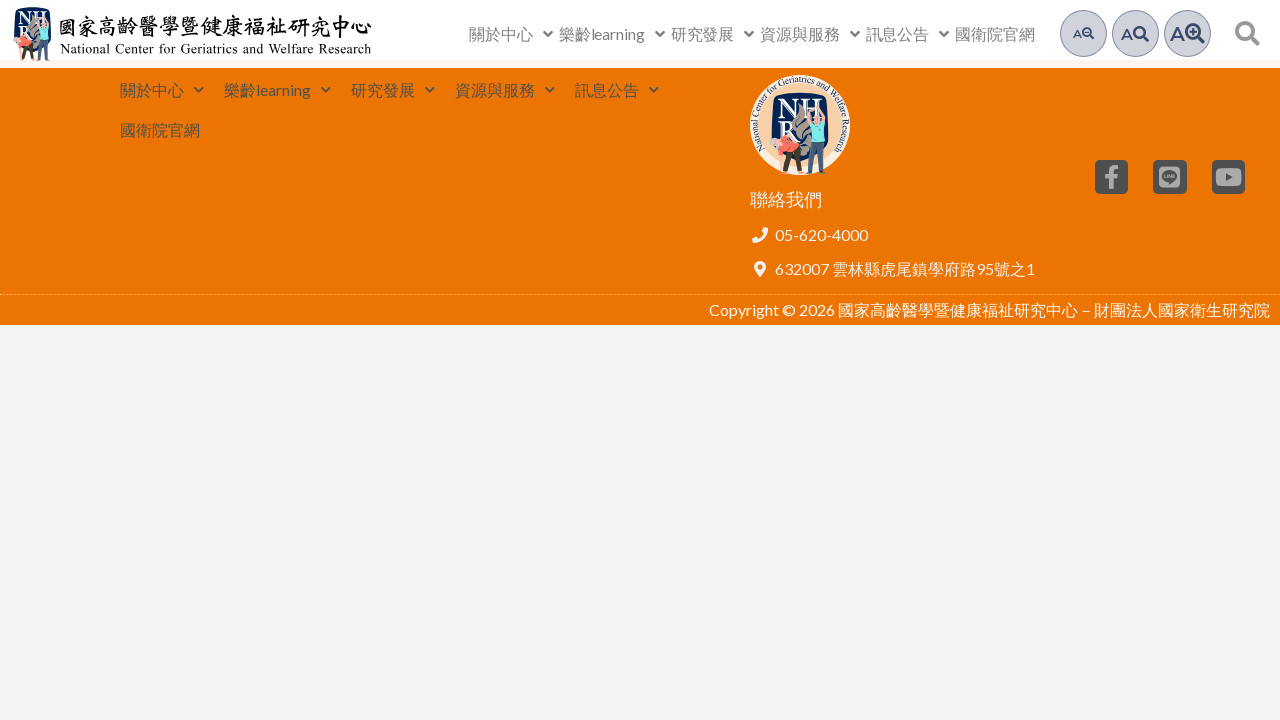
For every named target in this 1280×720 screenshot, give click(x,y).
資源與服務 (809, 34)
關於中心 (511, 34)
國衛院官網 (995, 33)
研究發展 (713, 34)
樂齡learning (612, 34)
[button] (1247, 33)
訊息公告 (908, 34)
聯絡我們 (786, 207)
